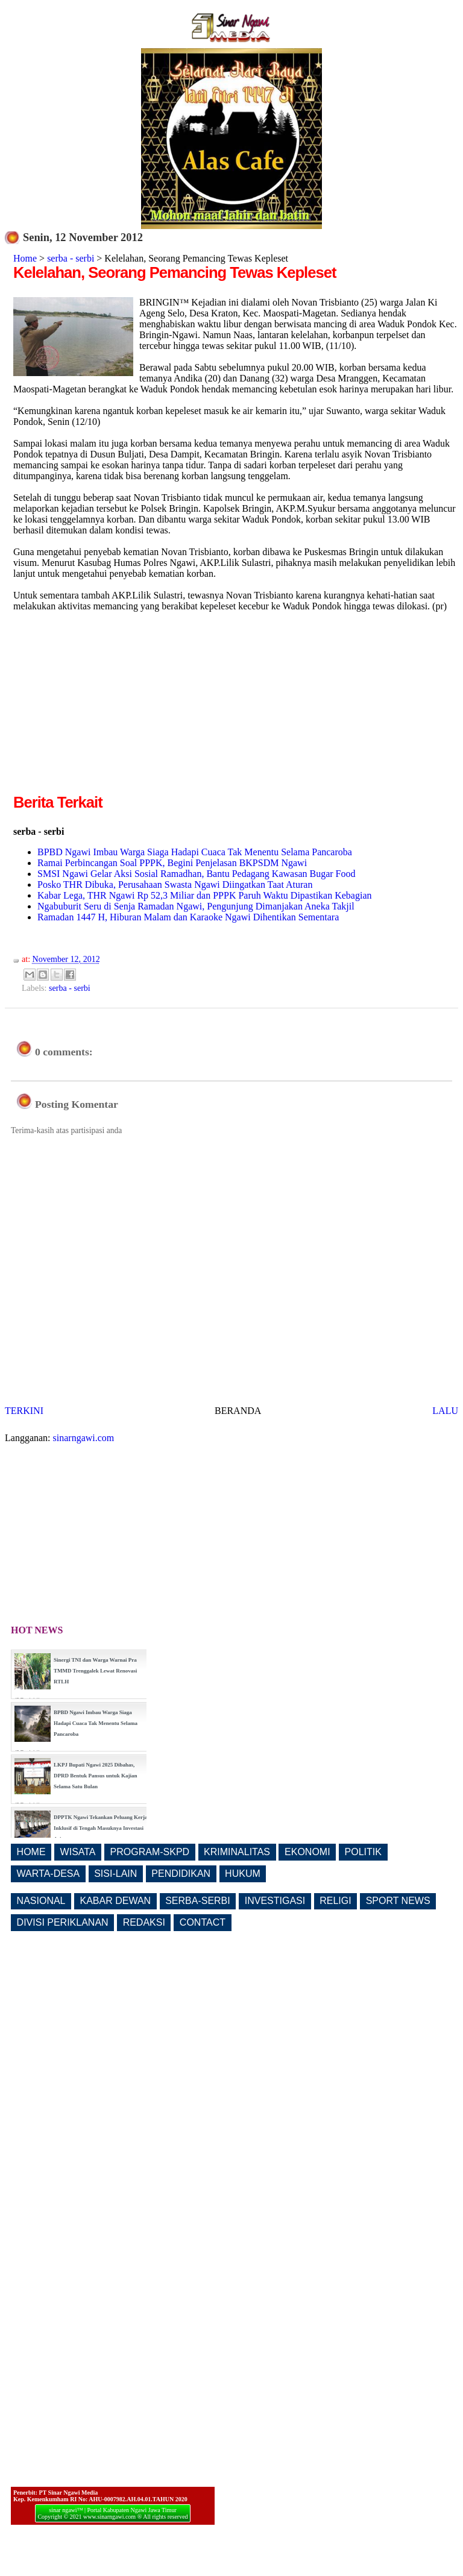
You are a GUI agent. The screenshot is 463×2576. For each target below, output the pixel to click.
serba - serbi (70, 258)
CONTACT (202, 1922)
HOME (31, 1852)
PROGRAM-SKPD (150, 1852)
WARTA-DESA (48, 1873)
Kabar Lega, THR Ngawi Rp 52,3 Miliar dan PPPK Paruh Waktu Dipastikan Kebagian (204, 895)
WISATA (78, 1852)
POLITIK (363, 1852)
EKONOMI (307, 1852)
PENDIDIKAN (180, 1873)
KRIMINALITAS (237, 1852)
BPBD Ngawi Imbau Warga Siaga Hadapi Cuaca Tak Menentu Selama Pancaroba (194, 852)
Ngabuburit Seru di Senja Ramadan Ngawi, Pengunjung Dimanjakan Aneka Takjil (195, 906)
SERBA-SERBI (197, 1901)
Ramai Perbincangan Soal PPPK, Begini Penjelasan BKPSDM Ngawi (172, 863)
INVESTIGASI (275, 1901)
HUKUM (242, 1873)
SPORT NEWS (398, 1901)
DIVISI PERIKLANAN (63, 1922)
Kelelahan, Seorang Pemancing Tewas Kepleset (174, 272)
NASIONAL (41, 1901)
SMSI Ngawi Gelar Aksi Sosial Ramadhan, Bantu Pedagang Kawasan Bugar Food (196, 874)
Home (25, 258)
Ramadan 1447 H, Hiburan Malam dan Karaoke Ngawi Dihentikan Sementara (188, 917)
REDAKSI (144, 1922)
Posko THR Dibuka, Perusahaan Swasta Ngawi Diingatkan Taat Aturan (174, 884)
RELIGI (335, 1901)
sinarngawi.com (84, 1438)
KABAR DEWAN (115, 1901)
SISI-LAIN (115, 1873)
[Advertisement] (114, 707)
